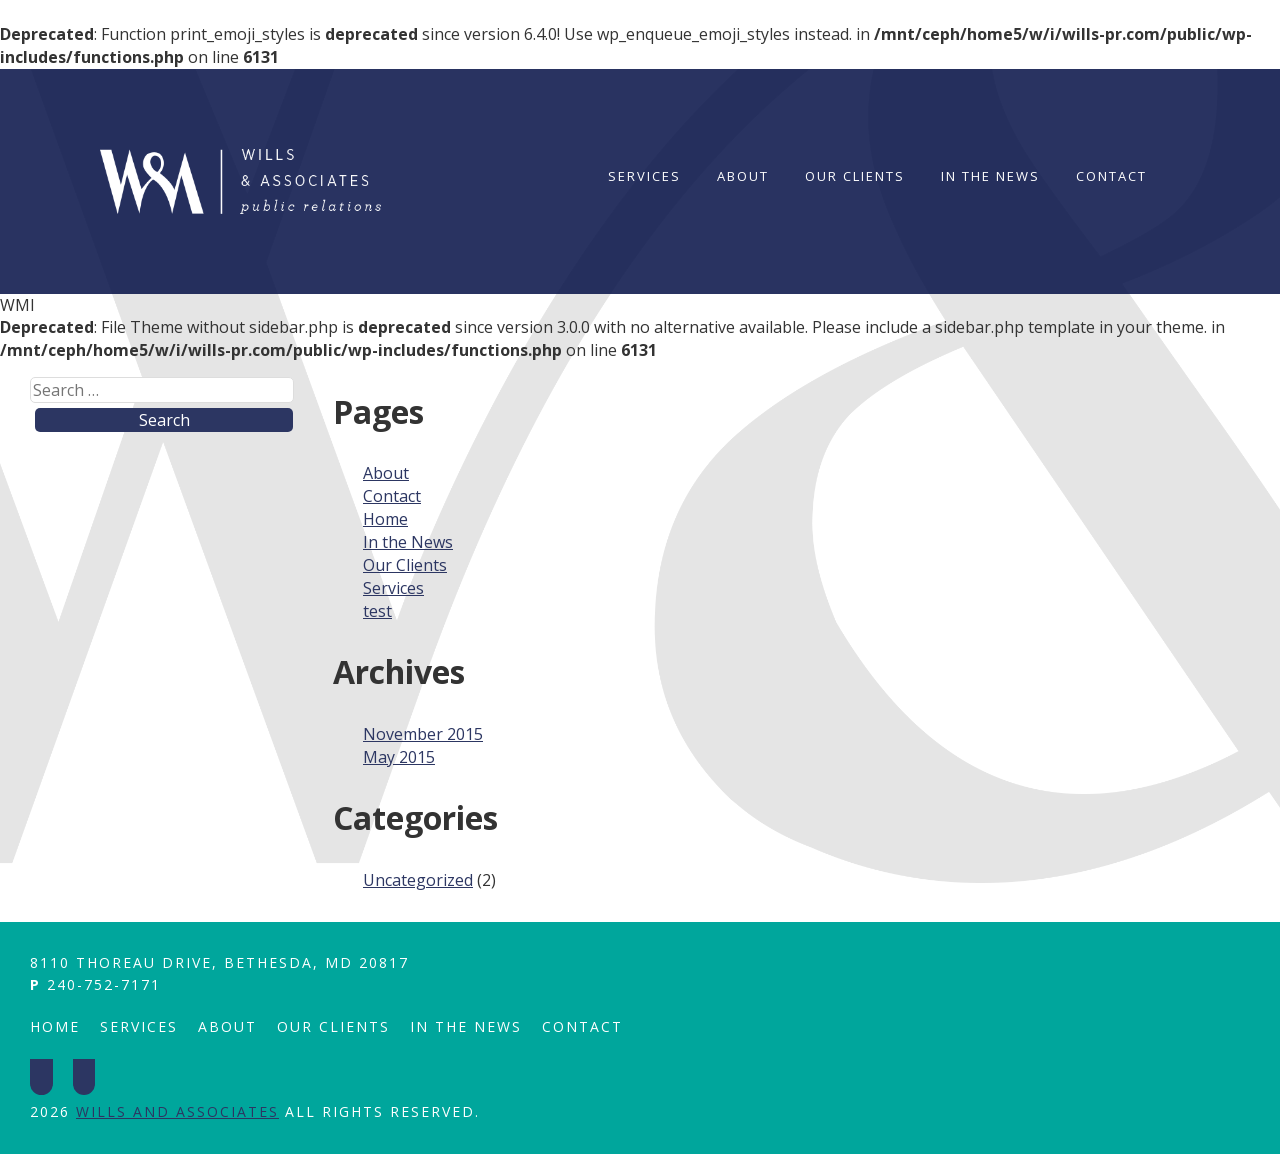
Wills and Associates (177, 1111)
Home (385, 519)
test (377, 611)
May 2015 (399, 757)
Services (644, 176)
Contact (1111, 176)
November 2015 (423, 734)
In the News (990, 176)
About (743, 176)
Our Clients (855, 176)
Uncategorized (418, 880)
